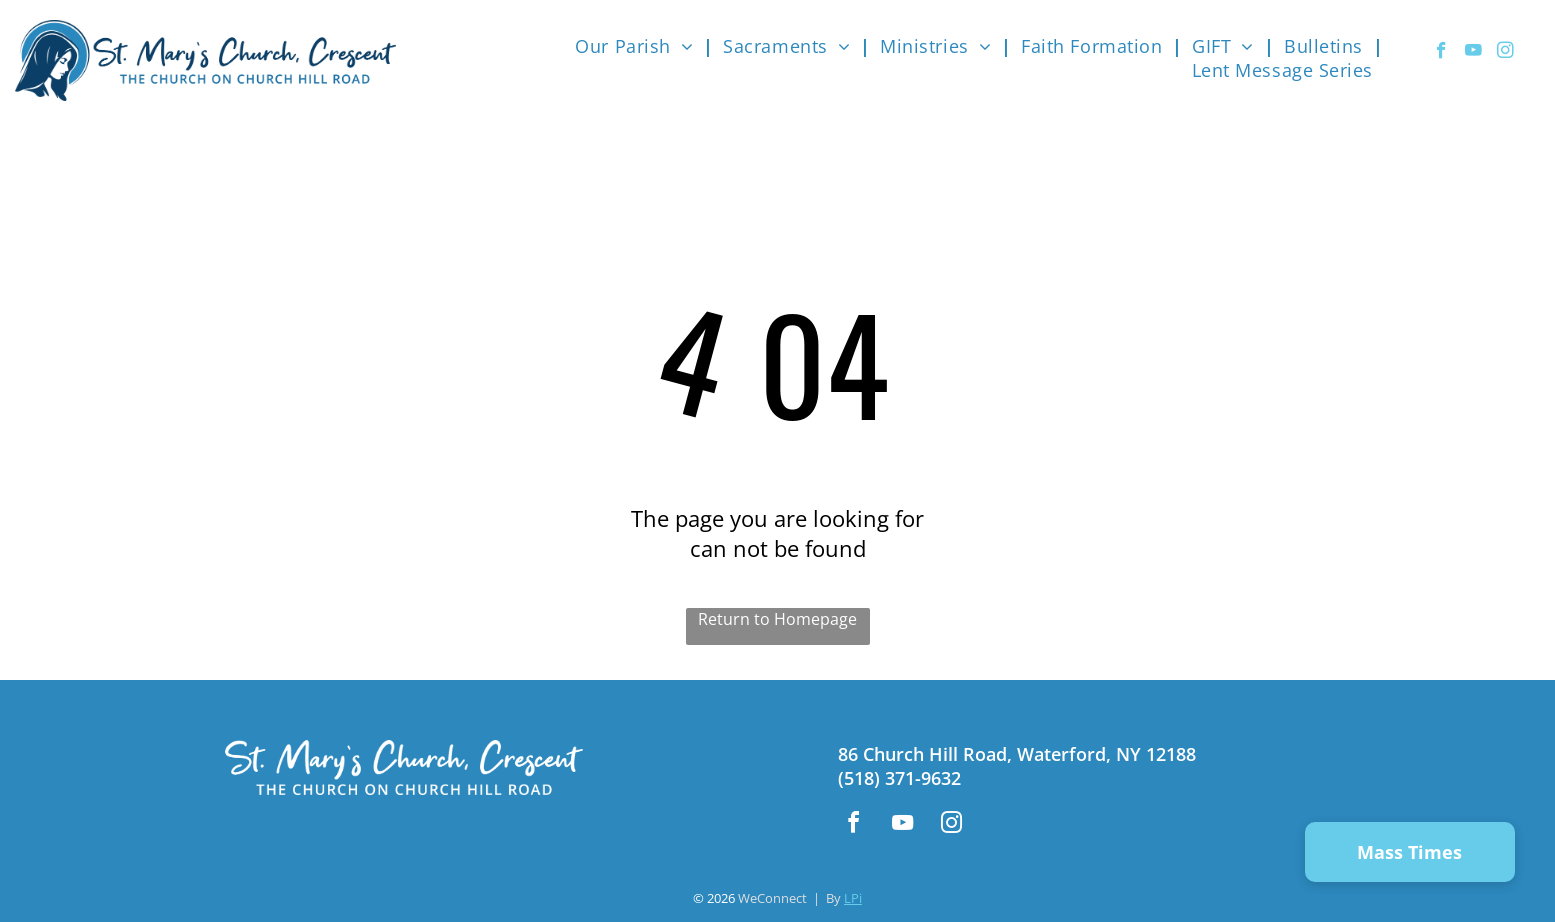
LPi (853, 898)
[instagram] (1505, 53)
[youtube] (1473, 53)
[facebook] (1441, 53)
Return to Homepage (777, 619)
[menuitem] (639, 46)
